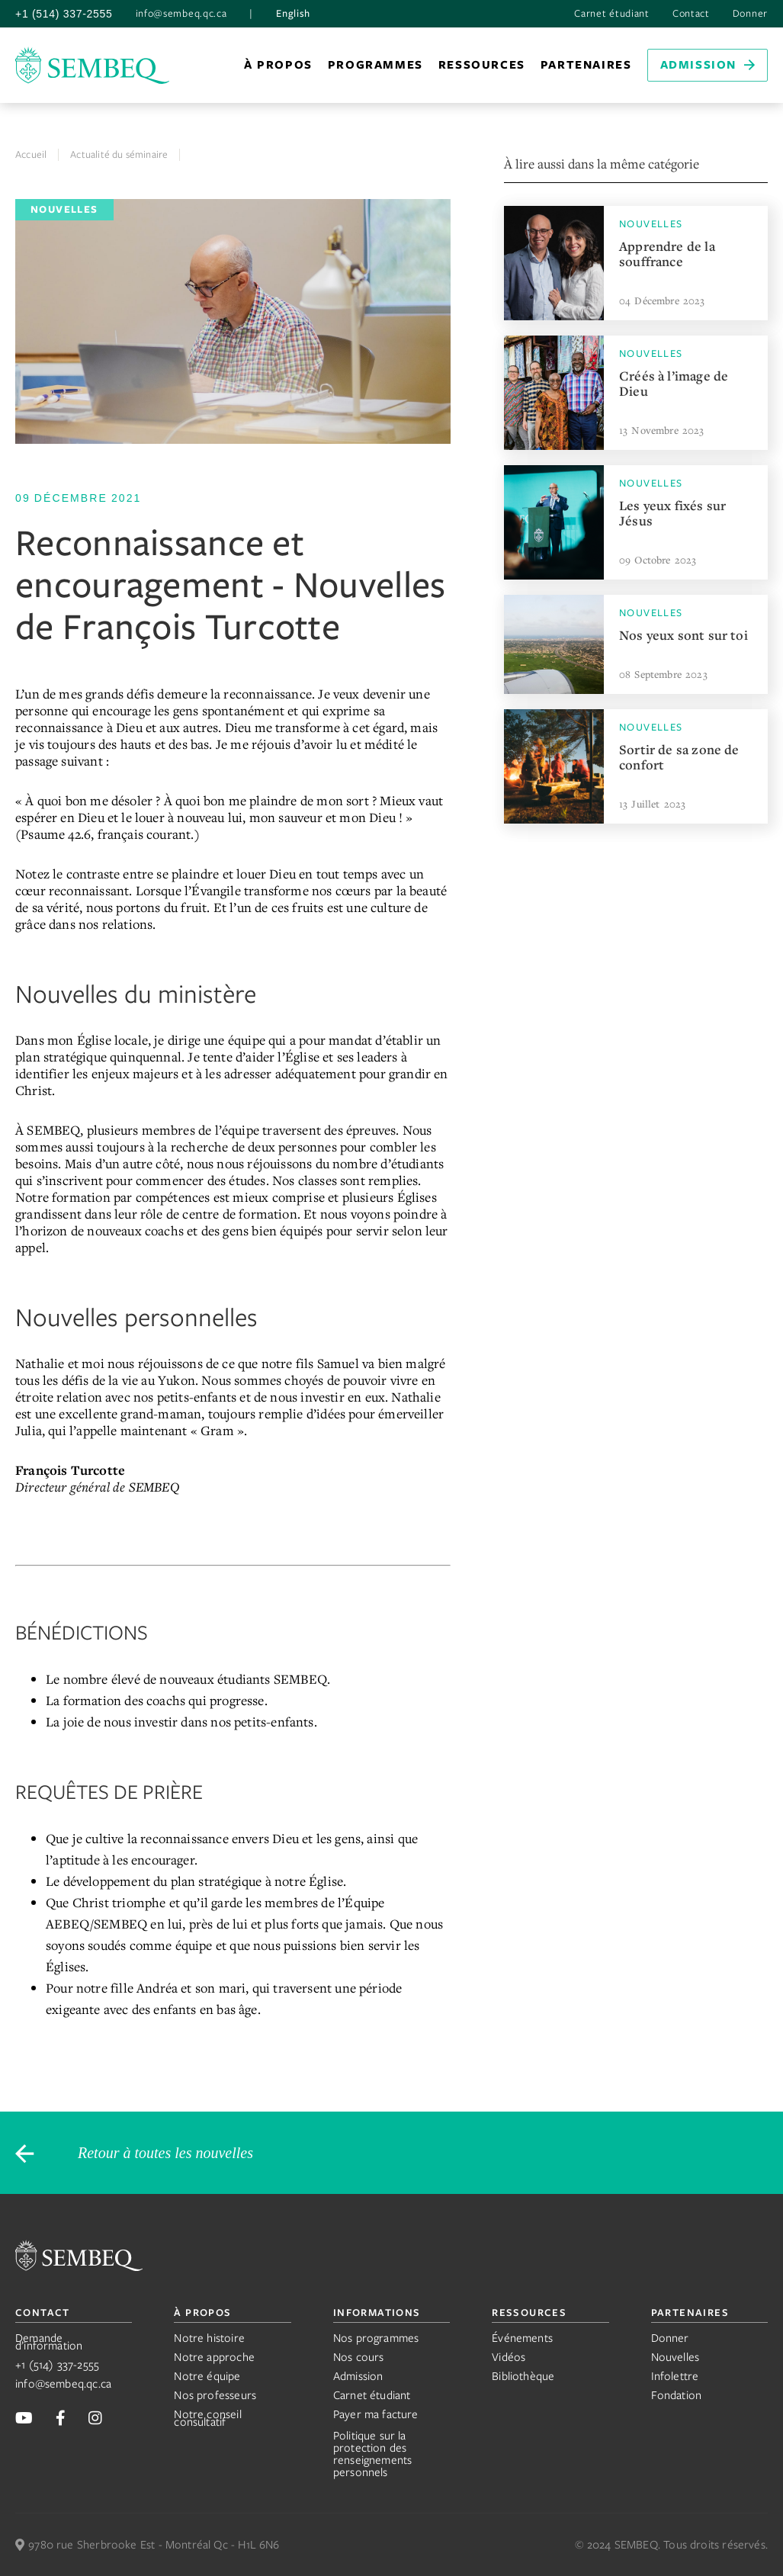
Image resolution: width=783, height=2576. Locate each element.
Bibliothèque (523, 2376)
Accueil (31, 154)
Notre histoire (209, 2338)
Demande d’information (48, 2342)
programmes (375, 64)
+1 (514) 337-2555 (64, 14)
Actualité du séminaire (119, 154)
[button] (278, 65)
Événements (522, 2338)
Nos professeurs (215, 2395)
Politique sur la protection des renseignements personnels (372, 2454)
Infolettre (675, 2376)
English (293, 14)
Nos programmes (376, 2338)
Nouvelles (675, 2357)
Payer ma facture (376, 2414)
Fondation (676, 2395)
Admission (358, 2376)
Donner (750, 14)
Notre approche (214, 2357)
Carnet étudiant (612, 14)
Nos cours (358, 2357)
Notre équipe (207, 2376)
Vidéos (508, 2357)
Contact (691, 14)
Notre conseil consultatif (207, 2418)
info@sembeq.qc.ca (181, 14)
